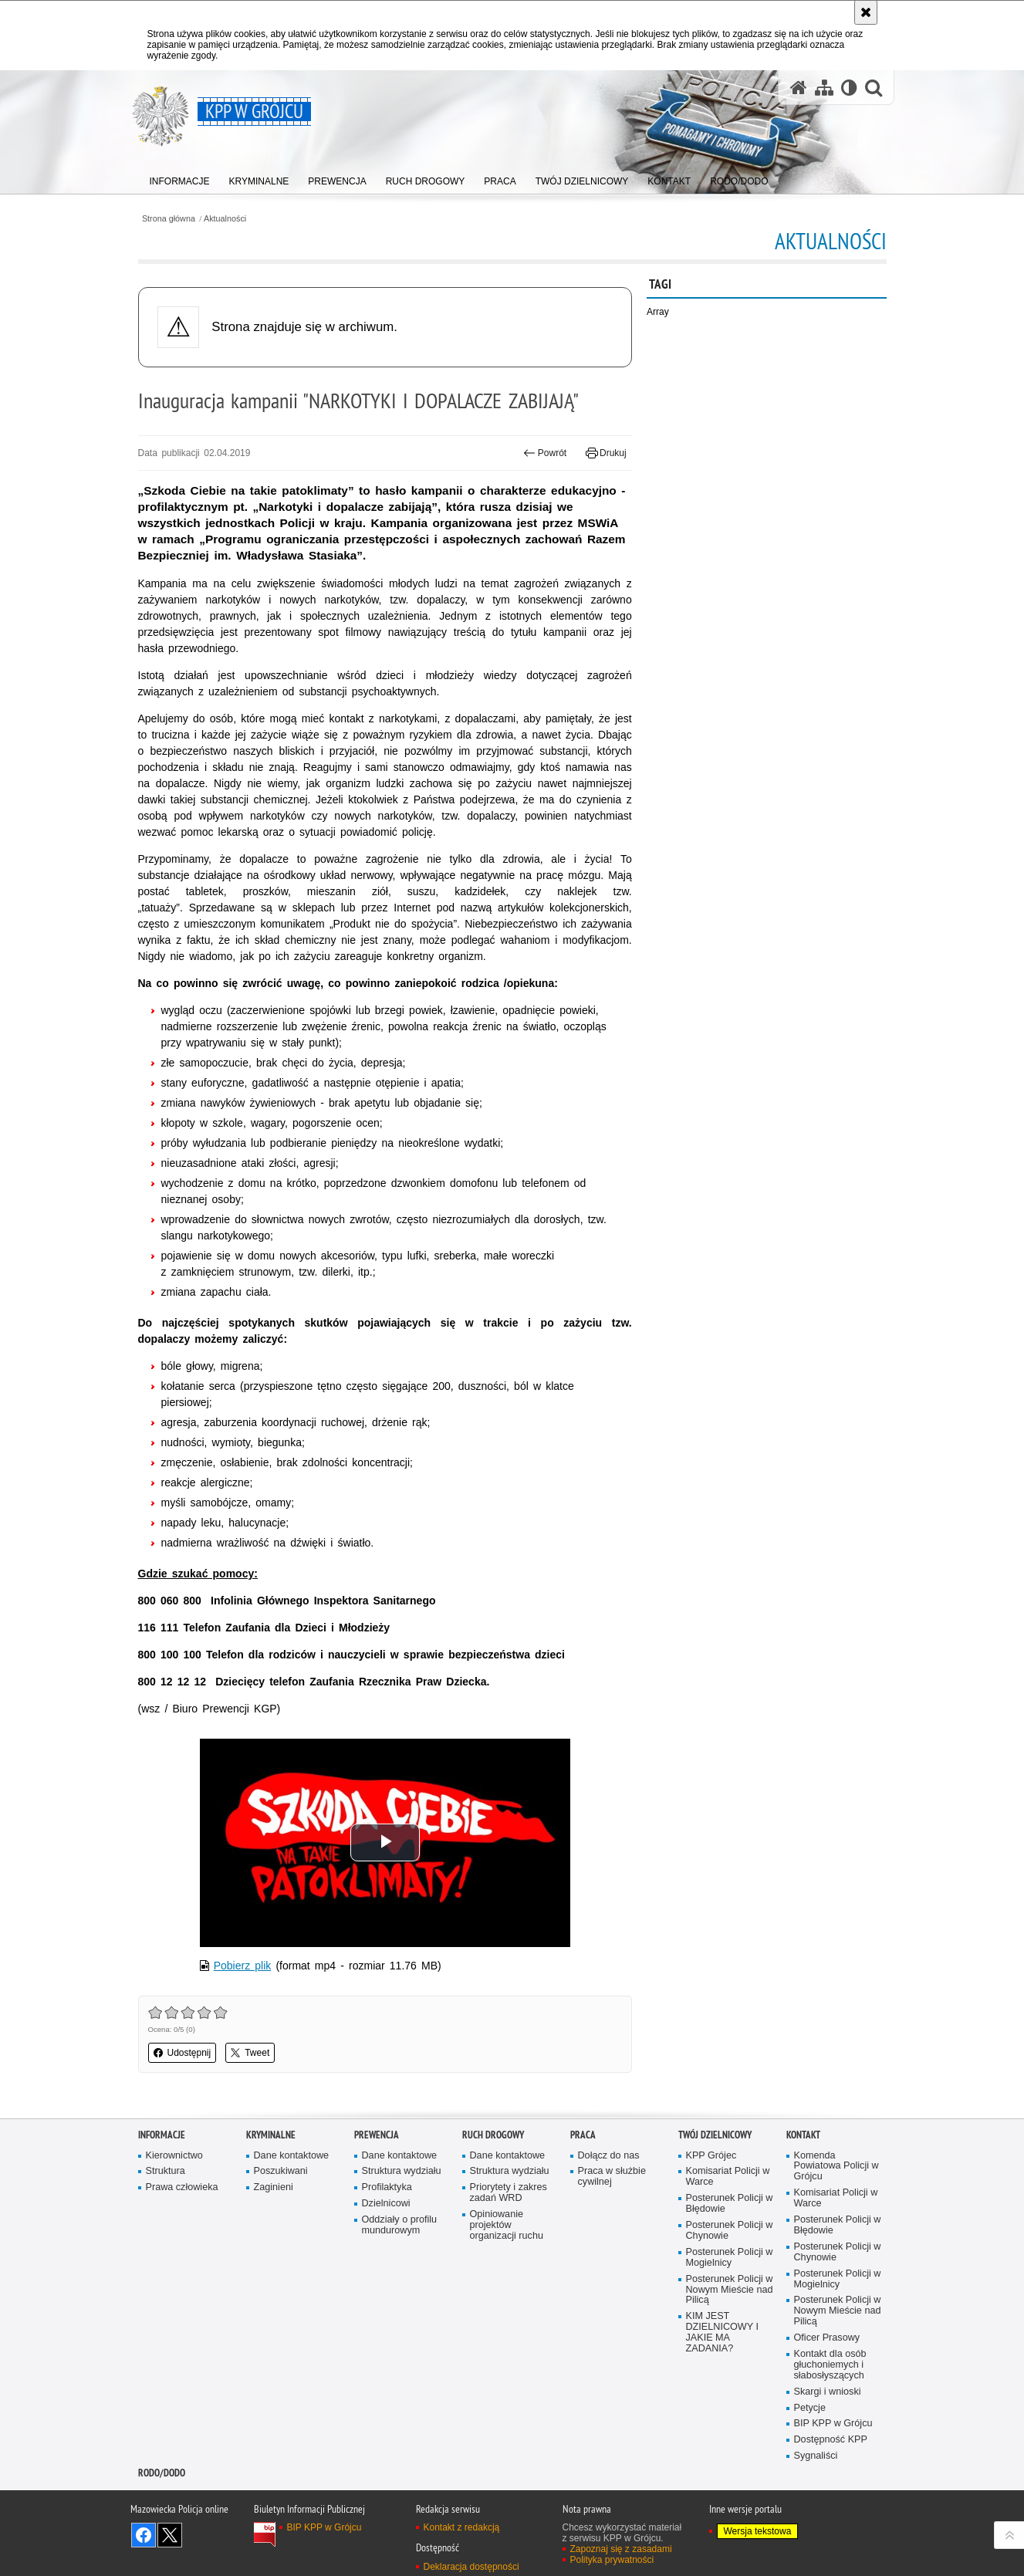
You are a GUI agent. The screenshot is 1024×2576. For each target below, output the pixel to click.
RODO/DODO (161, 2473)
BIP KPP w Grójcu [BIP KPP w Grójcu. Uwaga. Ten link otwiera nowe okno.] (324, 2527)
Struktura (165, 2171)
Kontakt (803, 2135)
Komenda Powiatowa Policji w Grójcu (836, 2166)
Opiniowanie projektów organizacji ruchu (506, 2225)
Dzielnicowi (386, 2204)
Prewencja (376, 2135)
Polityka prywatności (612, 2559)
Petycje (810, 2408)
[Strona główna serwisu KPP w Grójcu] (798, 87)
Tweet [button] (250, 2052)
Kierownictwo (174, 2156)
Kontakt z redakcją (462, 2527)
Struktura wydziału (401, 2171)
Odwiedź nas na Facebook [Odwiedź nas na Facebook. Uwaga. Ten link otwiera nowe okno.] (143, 2535)
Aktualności (225, 219)
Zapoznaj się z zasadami (621, 2549)
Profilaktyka (387, 2187)
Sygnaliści (816, 2456)
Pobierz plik (243, 1965)
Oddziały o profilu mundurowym (400, 2225)
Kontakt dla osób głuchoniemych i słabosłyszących (830, 2365)
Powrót (544, 453)
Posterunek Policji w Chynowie (729, 2230)
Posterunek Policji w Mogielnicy (729, 2257)
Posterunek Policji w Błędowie (729, 2203)
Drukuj (606, 453)
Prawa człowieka (182, 2187)
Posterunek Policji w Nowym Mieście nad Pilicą (729, 2290)
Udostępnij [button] (182, 2052)
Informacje (161, 2135)
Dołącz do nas (609, 2156)
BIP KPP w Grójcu (833, 2424)
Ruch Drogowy (493, 2135)
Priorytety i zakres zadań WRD (508, 2192)
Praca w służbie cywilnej (612, 2176)
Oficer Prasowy (827, 2338)
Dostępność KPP (830, 2440)
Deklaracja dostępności (471, 2566)
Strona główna (168, 219)
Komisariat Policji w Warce (728, 2176)
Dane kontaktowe (292, 2156)
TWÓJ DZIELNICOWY (715, 2135)
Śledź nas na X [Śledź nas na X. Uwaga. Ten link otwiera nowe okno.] (169, 2535)
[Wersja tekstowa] (849, 87)
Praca (583, 2135)
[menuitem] (179, 177)
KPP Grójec (711, 2156)
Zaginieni (273, 2187)
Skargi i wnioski (827, 2392)
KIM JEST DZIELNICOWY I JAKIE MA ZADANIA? (722, 2332)
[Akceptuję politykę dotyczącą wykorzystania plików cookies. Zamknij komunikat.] (865, 12)
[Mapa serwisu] (824, 87)
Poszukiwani (281, 2171)
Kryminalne (271, 2135)
